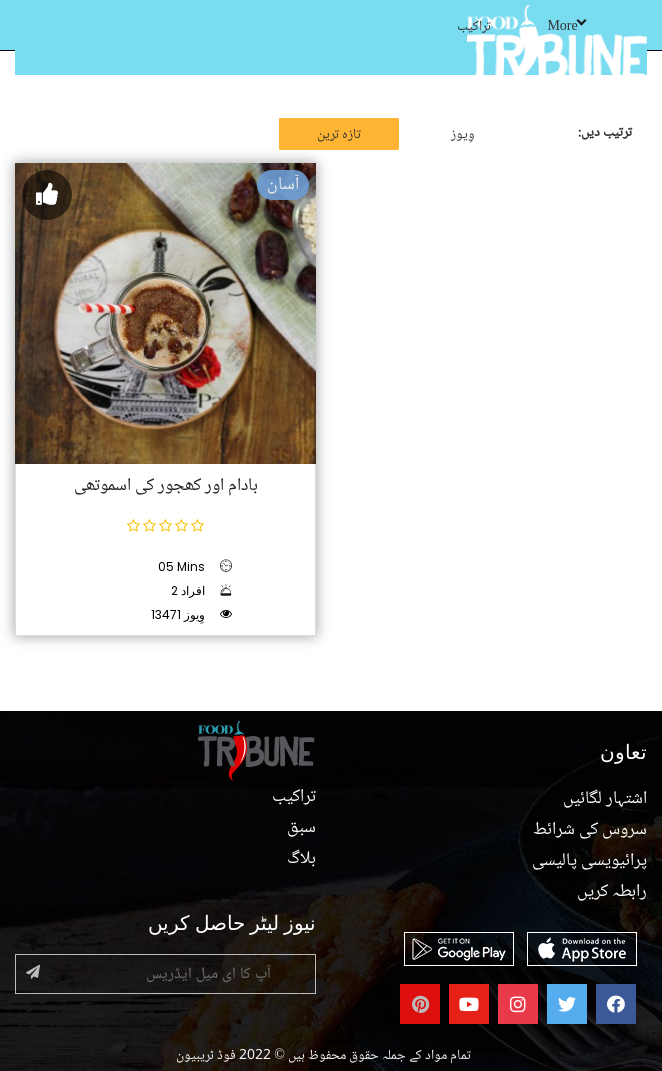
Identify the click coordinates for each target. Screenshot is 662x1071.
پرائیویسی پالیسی (589, 861)
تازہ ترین (339, 135)
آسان (283, 185)
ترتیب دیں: (605, 133)
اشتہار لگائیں (605, 799)
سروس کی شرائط (590, 830)
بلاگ (301, 859)
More (565, 27)
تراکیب (474, 27)
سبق (301, 828)
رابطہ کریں (612, 892)
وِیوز (463, 135)
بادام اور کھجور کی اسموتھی (166, 486)
